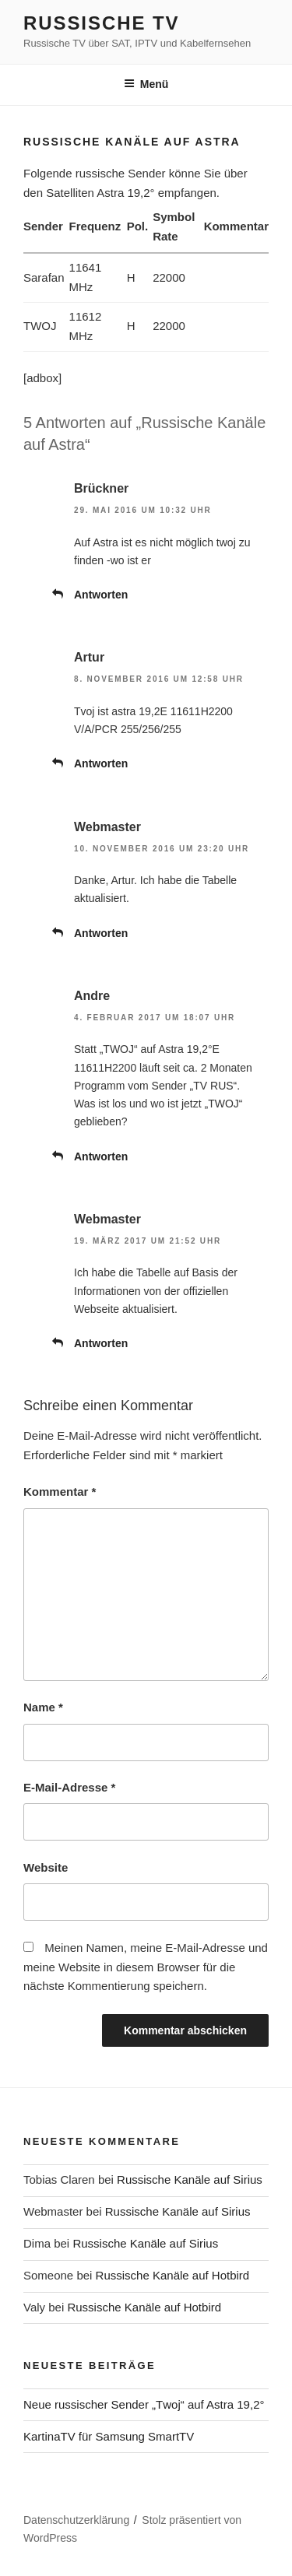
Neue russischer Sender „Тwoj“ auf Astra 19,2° (143, 2404)
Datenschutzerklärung (76, 2520)
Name (43, 1707)
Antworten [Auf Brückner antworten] (101, 594)
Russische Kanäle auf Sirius (189, 2179)
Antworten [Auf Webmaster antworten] (101, 933)
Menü (146, 84)
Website (45, 1867)
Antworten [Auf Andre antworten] (101, 1156)
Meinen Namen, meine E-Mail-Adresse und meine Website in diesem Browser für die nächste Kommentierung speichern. (145, 1967)
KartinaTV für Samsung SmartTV (108, 2436)
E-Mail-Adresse (69, 1787)
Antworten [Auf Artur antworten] (101, 763)
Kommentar (59, 1491)
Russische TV (101, 22)
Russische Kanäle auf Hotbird (173, 2275)
